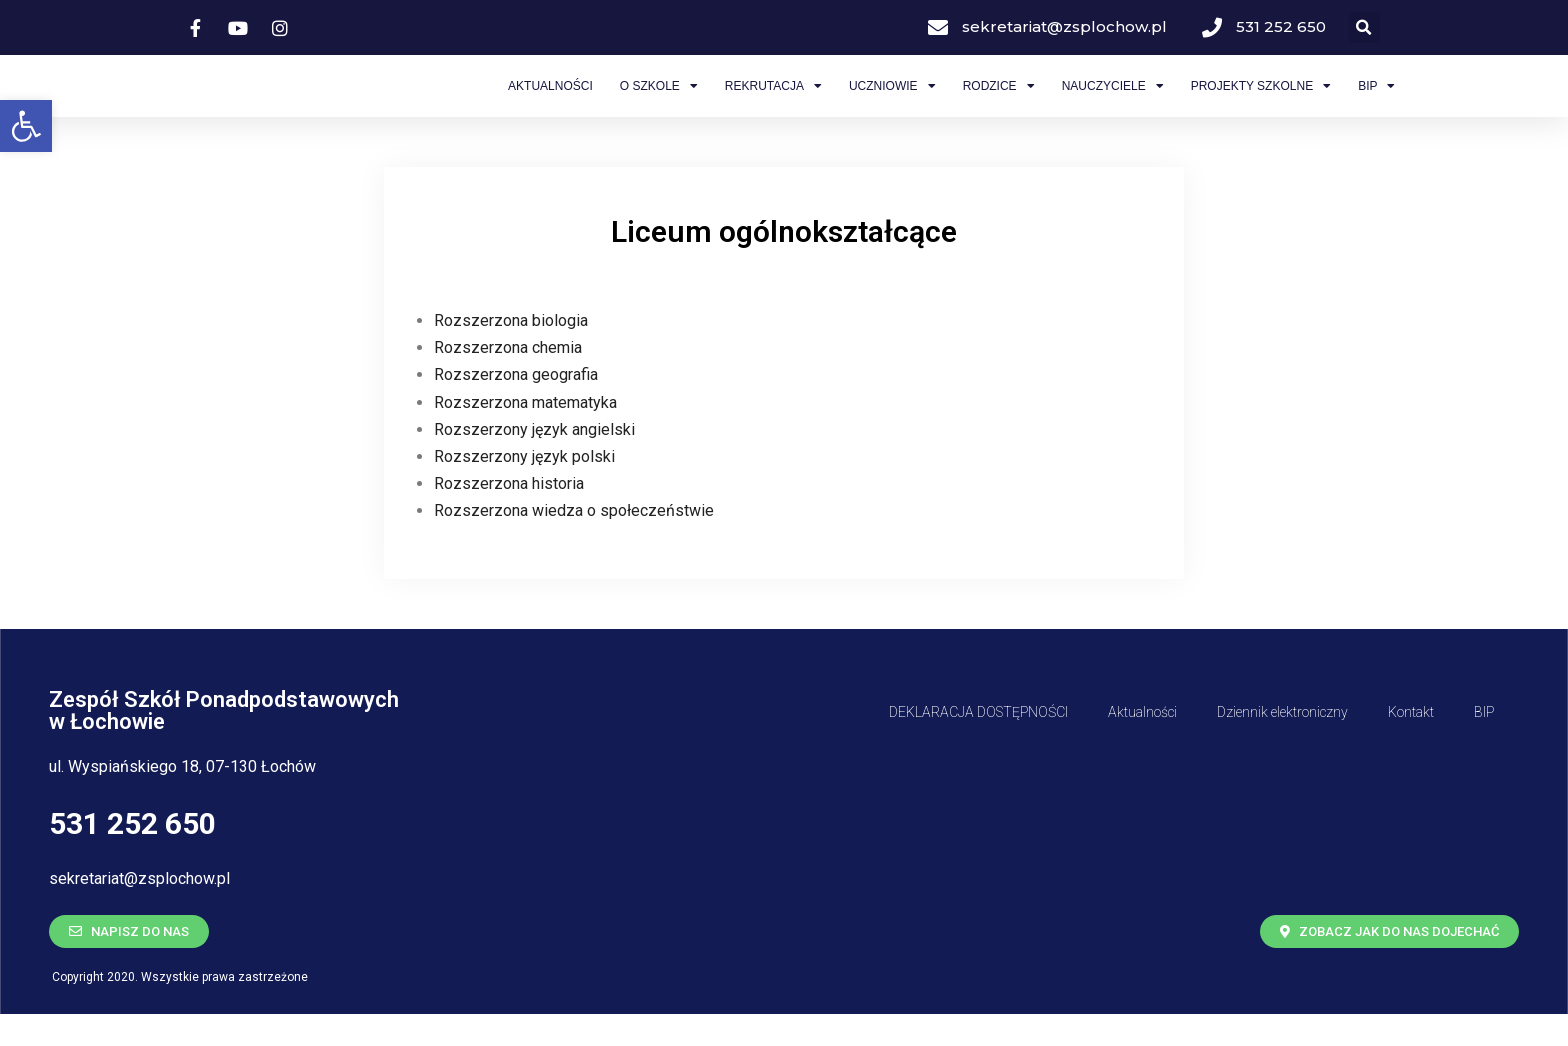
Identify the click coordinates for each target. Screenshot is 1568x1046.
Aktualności (550, 102)
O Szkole (659, 102)
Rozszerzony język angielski (534, 461)
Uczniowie (892, 102)
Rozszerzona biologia (511, 352)
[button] (26, 126)
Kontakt (1411, 744)
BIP (1376, 102)
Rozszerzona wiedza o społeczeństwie (574, 543)
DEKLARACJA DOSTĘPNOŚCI (978, 744)
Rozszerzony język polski (524, 488)
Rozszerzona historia (509, 516)
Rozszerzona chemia (508, 380)
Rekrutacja (773, 102)
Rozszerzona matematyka (525, 434)
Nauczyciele (1113, 102)
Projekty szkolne (1261, 102)
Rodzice (999, 102)
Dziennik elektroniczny (1282, 744)
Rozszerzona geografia (516, 407)
